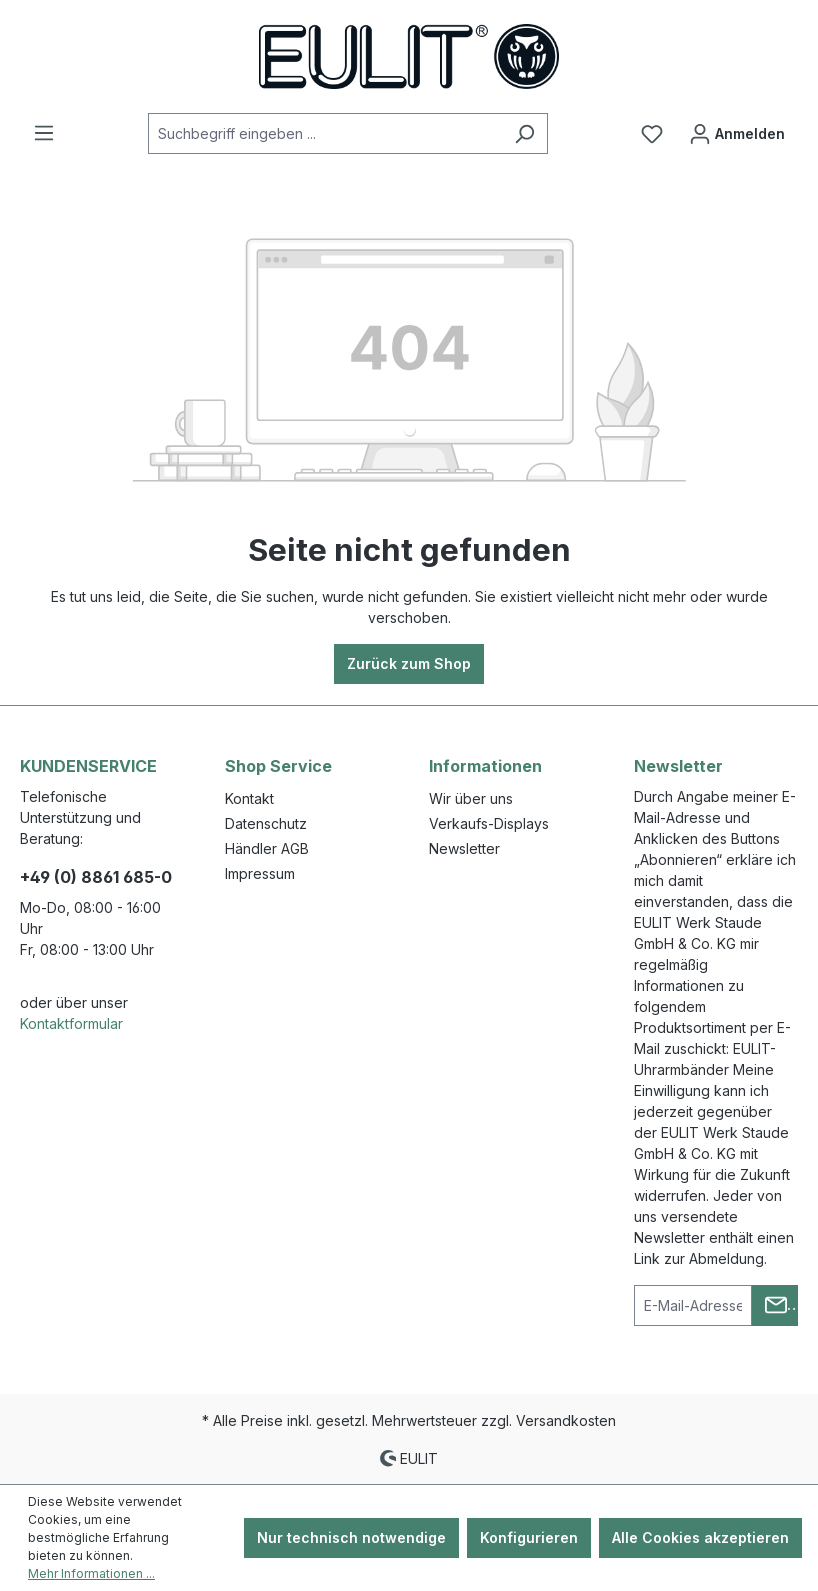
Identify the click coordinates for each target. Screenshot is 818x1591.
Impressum (260, 873)
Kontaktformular (71, 1023)
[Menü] (44, 133)
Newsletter (464, 848)
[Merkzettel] (652, 134)
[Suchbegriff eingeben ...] (325, 133)
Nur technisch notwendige (351, 1537)
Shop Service (278, 766)
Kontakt (249, 798)
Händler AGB (267, 848)
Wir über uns (471, 798)
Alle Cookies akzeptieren (700, 1537)
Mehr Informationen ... (91, 1573)
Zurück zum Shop (409, 663)
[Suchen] (524, 133)
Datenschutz (266, 823)
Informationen (485, 766)
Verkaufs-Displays (489, 823)
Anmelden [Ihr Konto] (737, 129)
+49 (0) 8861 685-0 (96, 877)
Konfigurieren (529, 1537)
